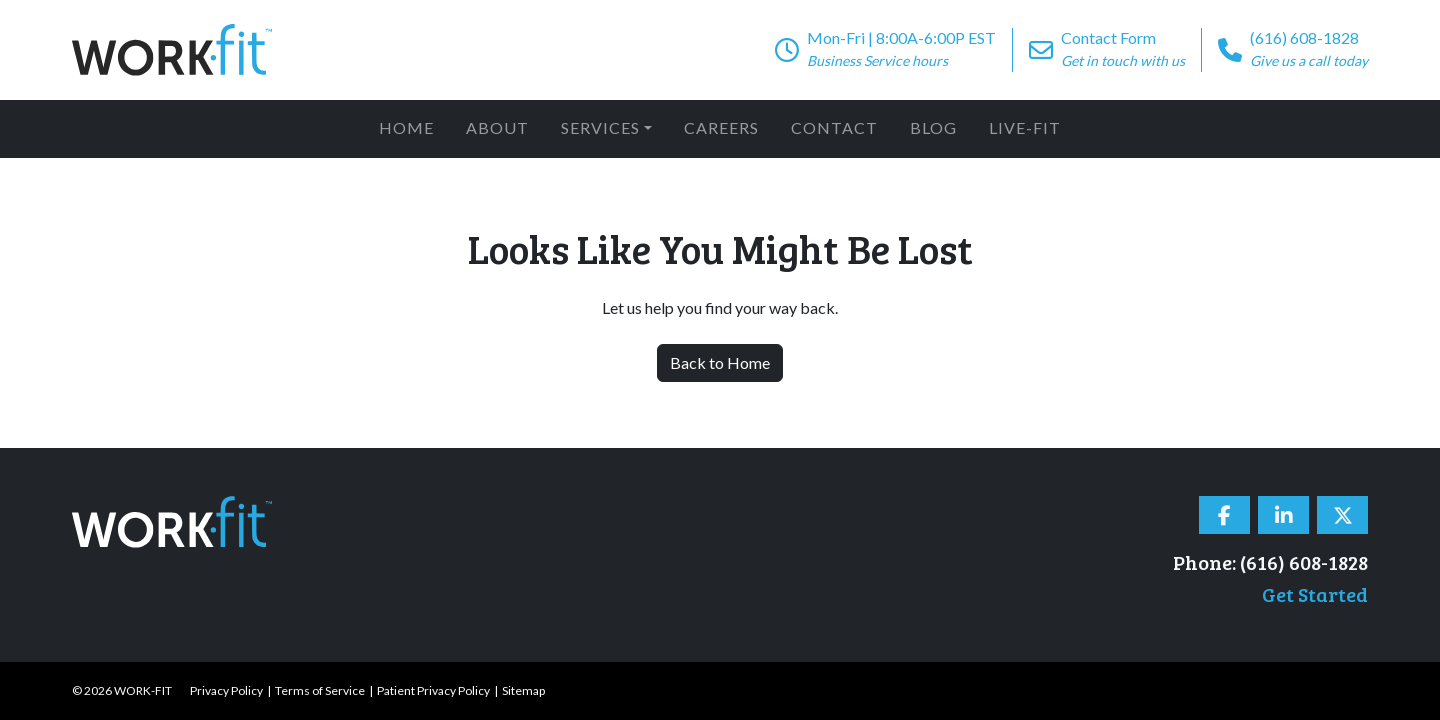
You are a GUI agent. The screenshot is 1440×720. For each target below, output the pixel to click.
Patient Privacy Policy (433, 690)
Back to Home (720, 362)
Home (406, 127)
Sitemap (523, 690)
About (497, 127)
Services (600, 127)
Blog (933, 127)
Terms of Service (320, 690)
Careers (721, 127)
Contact (834, 127)
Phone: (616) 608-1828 (1270, 562)
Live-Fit (1025, 127)
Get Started (1315, 594)
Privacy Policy (226, 690)
